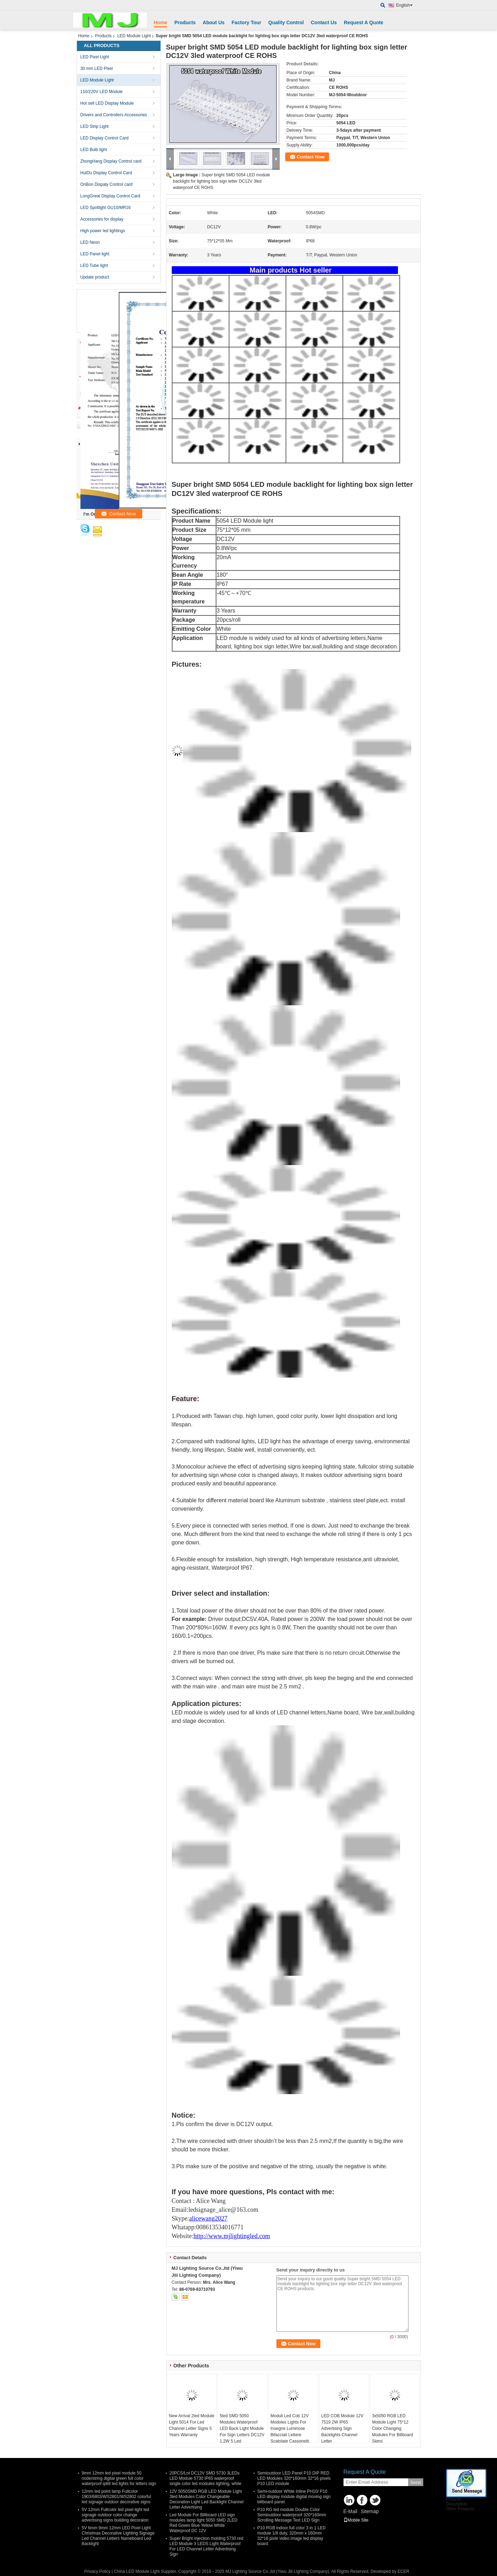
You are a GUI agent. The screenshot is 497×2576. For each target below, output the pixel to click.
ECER (403, 2571)
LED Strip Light (94, 126)
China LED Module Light (136, 2571)
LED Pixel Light (94, 56)
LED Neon (90, 242)
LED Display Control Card (104, 138)
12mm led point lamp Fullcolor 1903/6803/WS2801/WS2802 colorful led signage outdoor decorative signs (116, 2496)
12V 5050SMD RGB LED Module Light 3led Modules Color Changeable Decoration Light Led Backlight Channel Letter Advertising (207, 2499)
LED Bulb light (93, 149)
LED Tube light (94, 265)
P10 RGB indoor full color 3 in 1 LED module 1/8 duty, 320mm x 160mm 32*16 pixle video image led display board (291, 2535)
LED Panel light (95, 253)
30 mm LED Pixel (96, 68)
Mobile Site (356, 2520)
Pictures (453, 2499)
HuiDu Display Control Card (106, 172)
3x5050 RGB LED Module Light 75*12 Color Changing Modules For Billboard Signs (392, 2428)
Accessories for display (102, 219)
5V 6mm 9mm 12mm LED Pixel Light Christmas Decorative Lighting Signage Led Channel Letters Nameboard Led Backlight (118, 2535)
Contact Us (324, 22)
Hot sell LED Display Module (107, 103)
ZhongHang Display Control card (111, 161)
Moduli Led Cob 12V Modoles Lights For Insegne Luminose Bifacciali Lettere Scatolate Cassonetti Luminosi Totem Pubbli (291, 2431)
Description (456, 2504)
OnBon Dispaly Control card (106, 184)
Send (415, 2482)
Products (185, 22)
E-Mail (351, 2511)
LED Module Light (134, 35)
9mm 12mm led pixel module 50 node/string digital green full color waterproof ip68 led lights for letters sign (119, 2478)
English (404, 5)
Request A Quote (364, 22)
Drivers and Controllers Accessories (113, 114)
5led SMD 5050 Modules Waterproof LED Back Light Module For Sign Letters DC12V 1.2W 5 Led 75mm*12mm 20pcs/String (242, 2434)
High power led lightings (102, 230)
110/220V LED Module (101, 91)
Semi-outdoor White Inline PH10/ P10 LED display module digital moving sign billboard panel (294, 2496)
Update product (94, 277)
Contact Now (311, 156)
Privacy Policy (97, 2571)
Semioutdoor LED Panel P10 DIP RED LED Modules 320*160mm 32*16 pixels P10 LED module (294, 2478)
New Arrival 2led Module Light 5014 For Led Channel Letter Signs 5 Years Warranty (191, 2425)
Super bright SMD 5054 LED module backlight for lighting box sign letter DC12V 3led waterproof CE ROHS (221, 181)
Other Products (460, 2508)
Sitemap (370, 2511)
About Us (213, 22)
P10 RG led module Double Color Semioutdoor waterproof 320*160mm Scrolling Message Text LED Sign (291, 2515)
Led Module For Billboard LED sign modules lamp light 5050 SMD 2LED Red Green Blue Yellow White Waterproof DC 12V (203, 2522)
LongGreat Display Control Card (110, 196)
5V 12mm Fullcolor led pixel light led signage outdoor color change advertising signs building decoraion (115, 2515)
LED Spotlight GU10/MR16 (105, 207)
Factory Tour (246, 22)
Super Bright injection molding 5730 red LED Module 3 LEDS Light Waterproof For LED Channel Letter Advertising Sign (206, 2546)
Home (161, 22)
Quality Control (286, 22)
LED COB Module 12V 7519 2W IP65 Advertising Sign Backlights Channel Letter (342, 2428)
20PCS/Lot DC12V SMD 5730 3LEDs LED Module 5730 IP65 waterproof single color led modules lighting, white (206, 2478)
